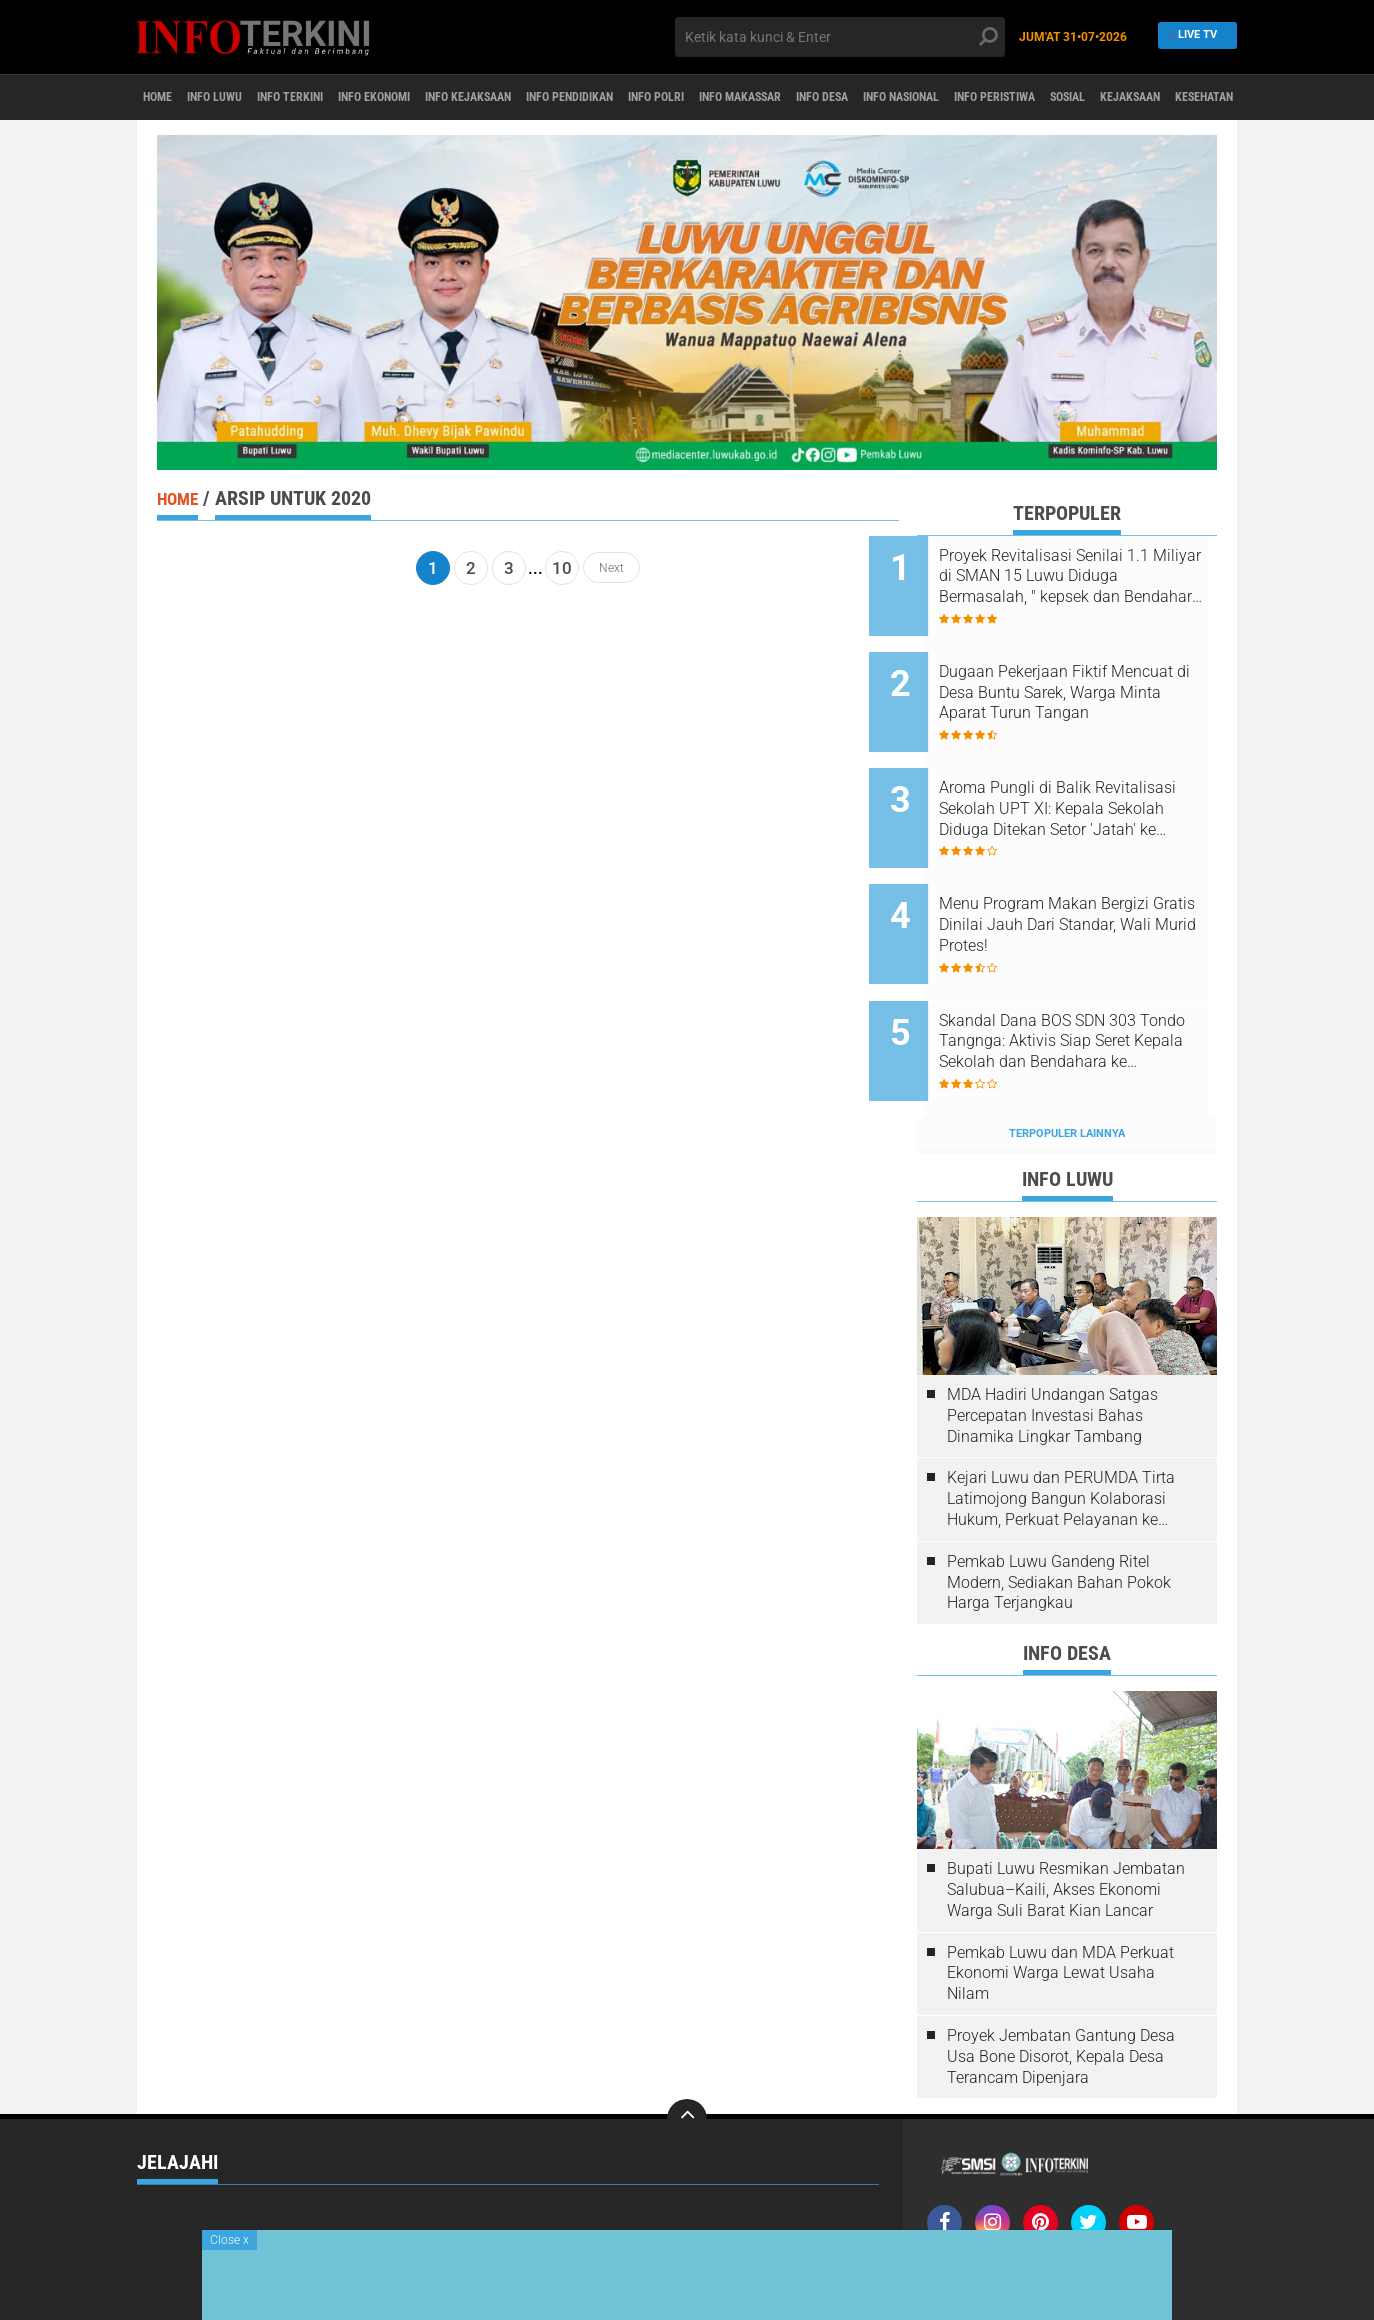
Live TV (1192, 36)
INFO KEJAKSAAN (555, 98)
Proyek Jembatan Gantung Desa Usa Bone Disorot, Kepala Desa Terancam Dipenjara (1061, 1980)
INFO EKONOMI (438, 98)
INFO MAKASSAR (894, 98)
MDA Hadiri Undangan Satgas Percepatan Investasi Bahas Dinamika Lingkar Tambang (1052, 1339)
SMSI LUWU (728, 2189)
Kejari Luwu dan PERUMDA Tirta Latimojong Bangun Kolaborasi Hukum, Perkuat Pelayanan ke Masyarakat (1061, 1423)
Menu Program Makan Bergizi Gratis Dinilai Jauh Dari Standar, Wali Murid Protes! (1092, 879)
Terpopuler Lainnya (1067, 1057)
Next (611, 568)
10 (562, 568)
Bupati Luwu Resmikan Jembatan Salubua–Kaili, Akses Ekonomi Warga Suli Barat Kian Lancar (1066, 1813)
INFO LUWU (237, 98)
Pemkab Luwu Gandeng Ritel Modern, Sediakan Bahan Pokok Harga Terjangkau (1059, 1506)
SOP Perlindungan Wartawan (1022, 2219)
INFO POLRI (789, 98)
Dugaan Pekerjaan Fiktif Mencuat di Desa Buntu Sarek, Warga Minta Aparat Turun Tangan (1092, 678)
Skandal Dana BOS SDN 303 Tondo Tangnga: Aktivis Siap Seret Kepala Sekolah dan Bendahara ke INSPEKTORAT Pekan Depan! (1089, 981)
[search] (840, 37)
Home (164, 98)
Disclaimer (1174, 2193)
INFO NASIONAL (1097, 98)
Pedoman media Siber (1061, 2193)
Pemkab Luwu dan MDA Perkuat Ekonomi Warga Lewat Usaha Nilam (1060, 1896)
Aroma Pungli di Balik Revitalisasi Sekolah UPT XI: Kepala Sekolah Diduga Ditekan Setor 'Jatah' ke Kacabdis (1085, 779)
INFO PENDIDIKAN (681, 98)
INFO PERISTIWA (1214, 98)
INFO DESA (997, 98)
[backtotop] (687, 2043)
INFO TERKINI (332, 98)
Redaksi (956, 2193)
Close (229, 2240)
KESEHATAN (543, 2189)
